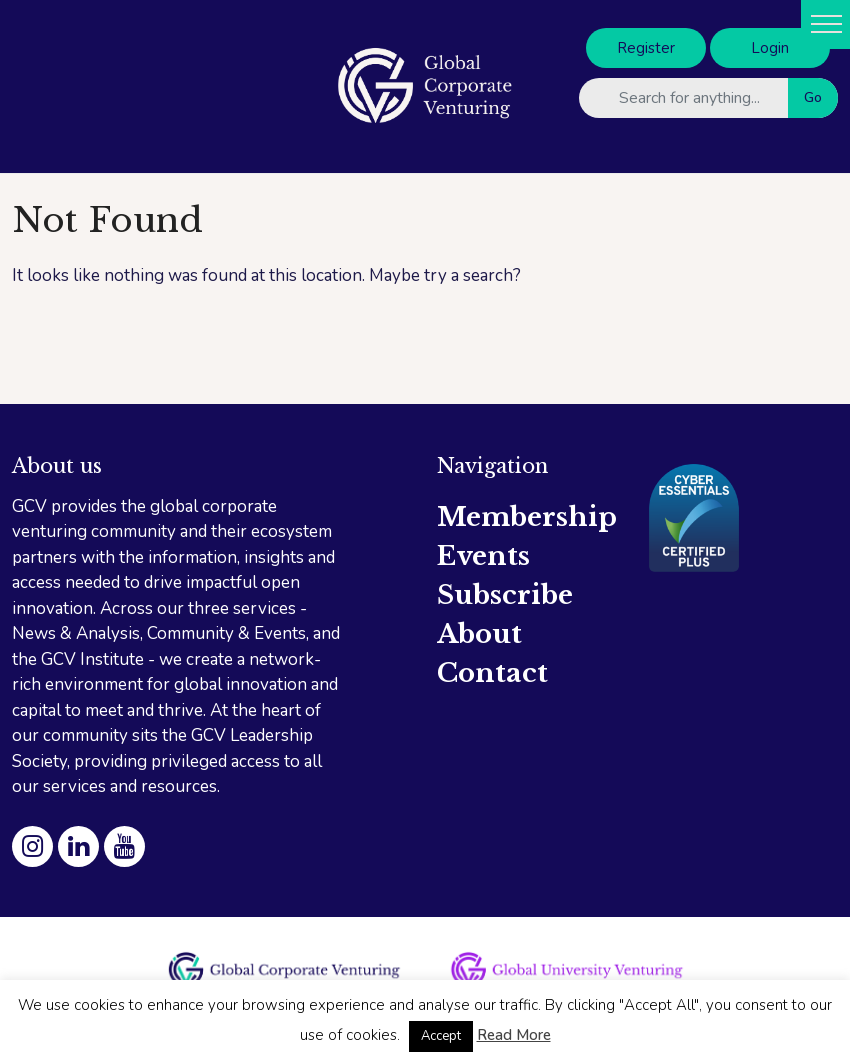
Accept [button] (441, 1036)
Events (483, 556)
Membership (527, 517)
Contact (492, 673)
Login (770, 48)
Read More (514, 1035)
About (479, 634)
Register (646, 48)
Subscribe (505, 595)
